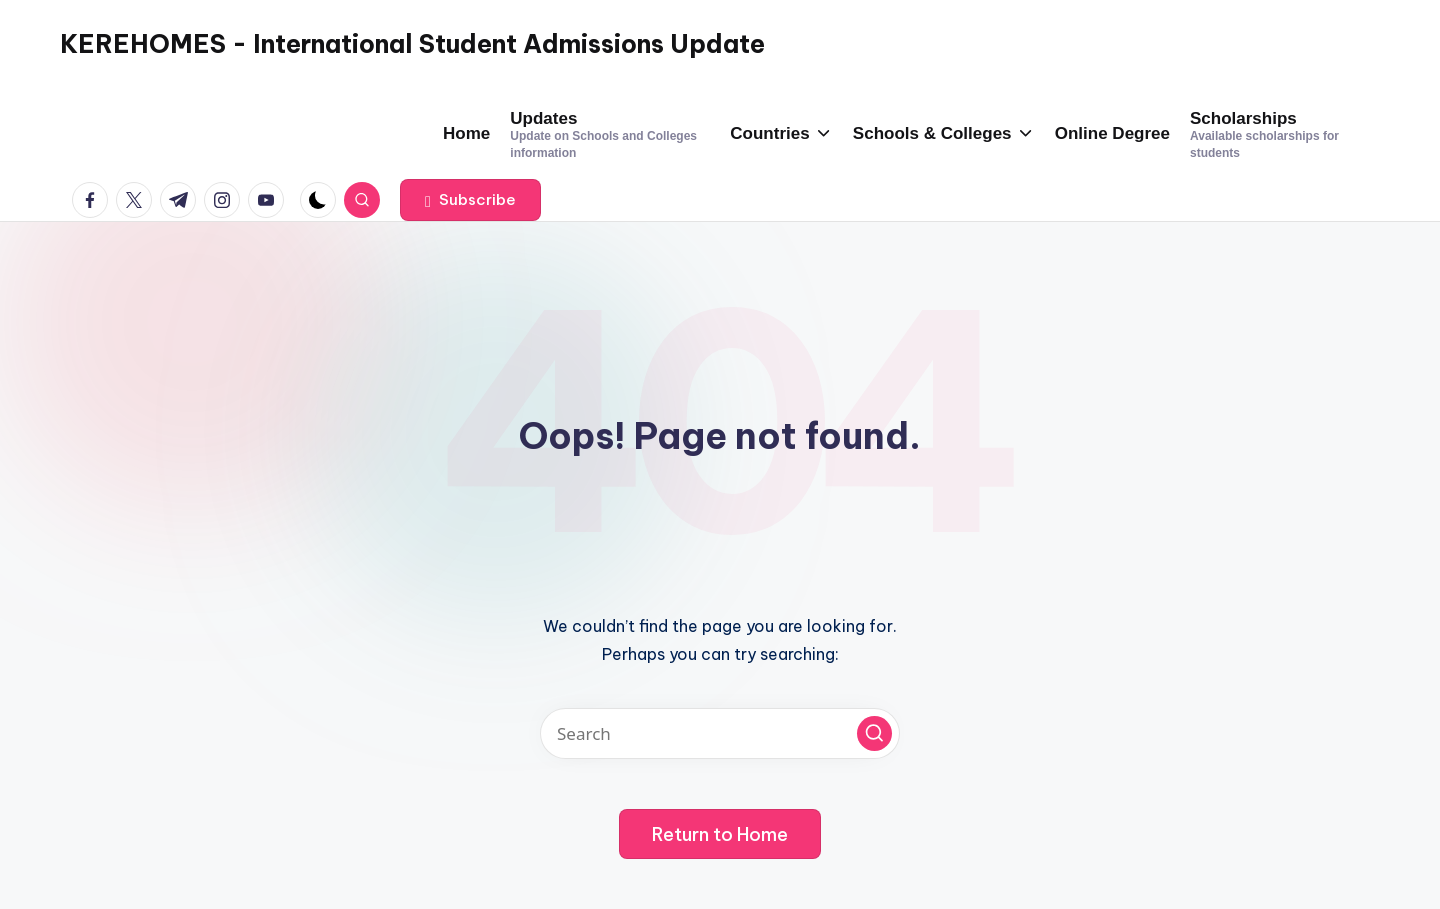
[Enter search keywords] (720, 733)
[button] (470, 200)
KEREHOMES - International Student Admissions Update (412, 44)
